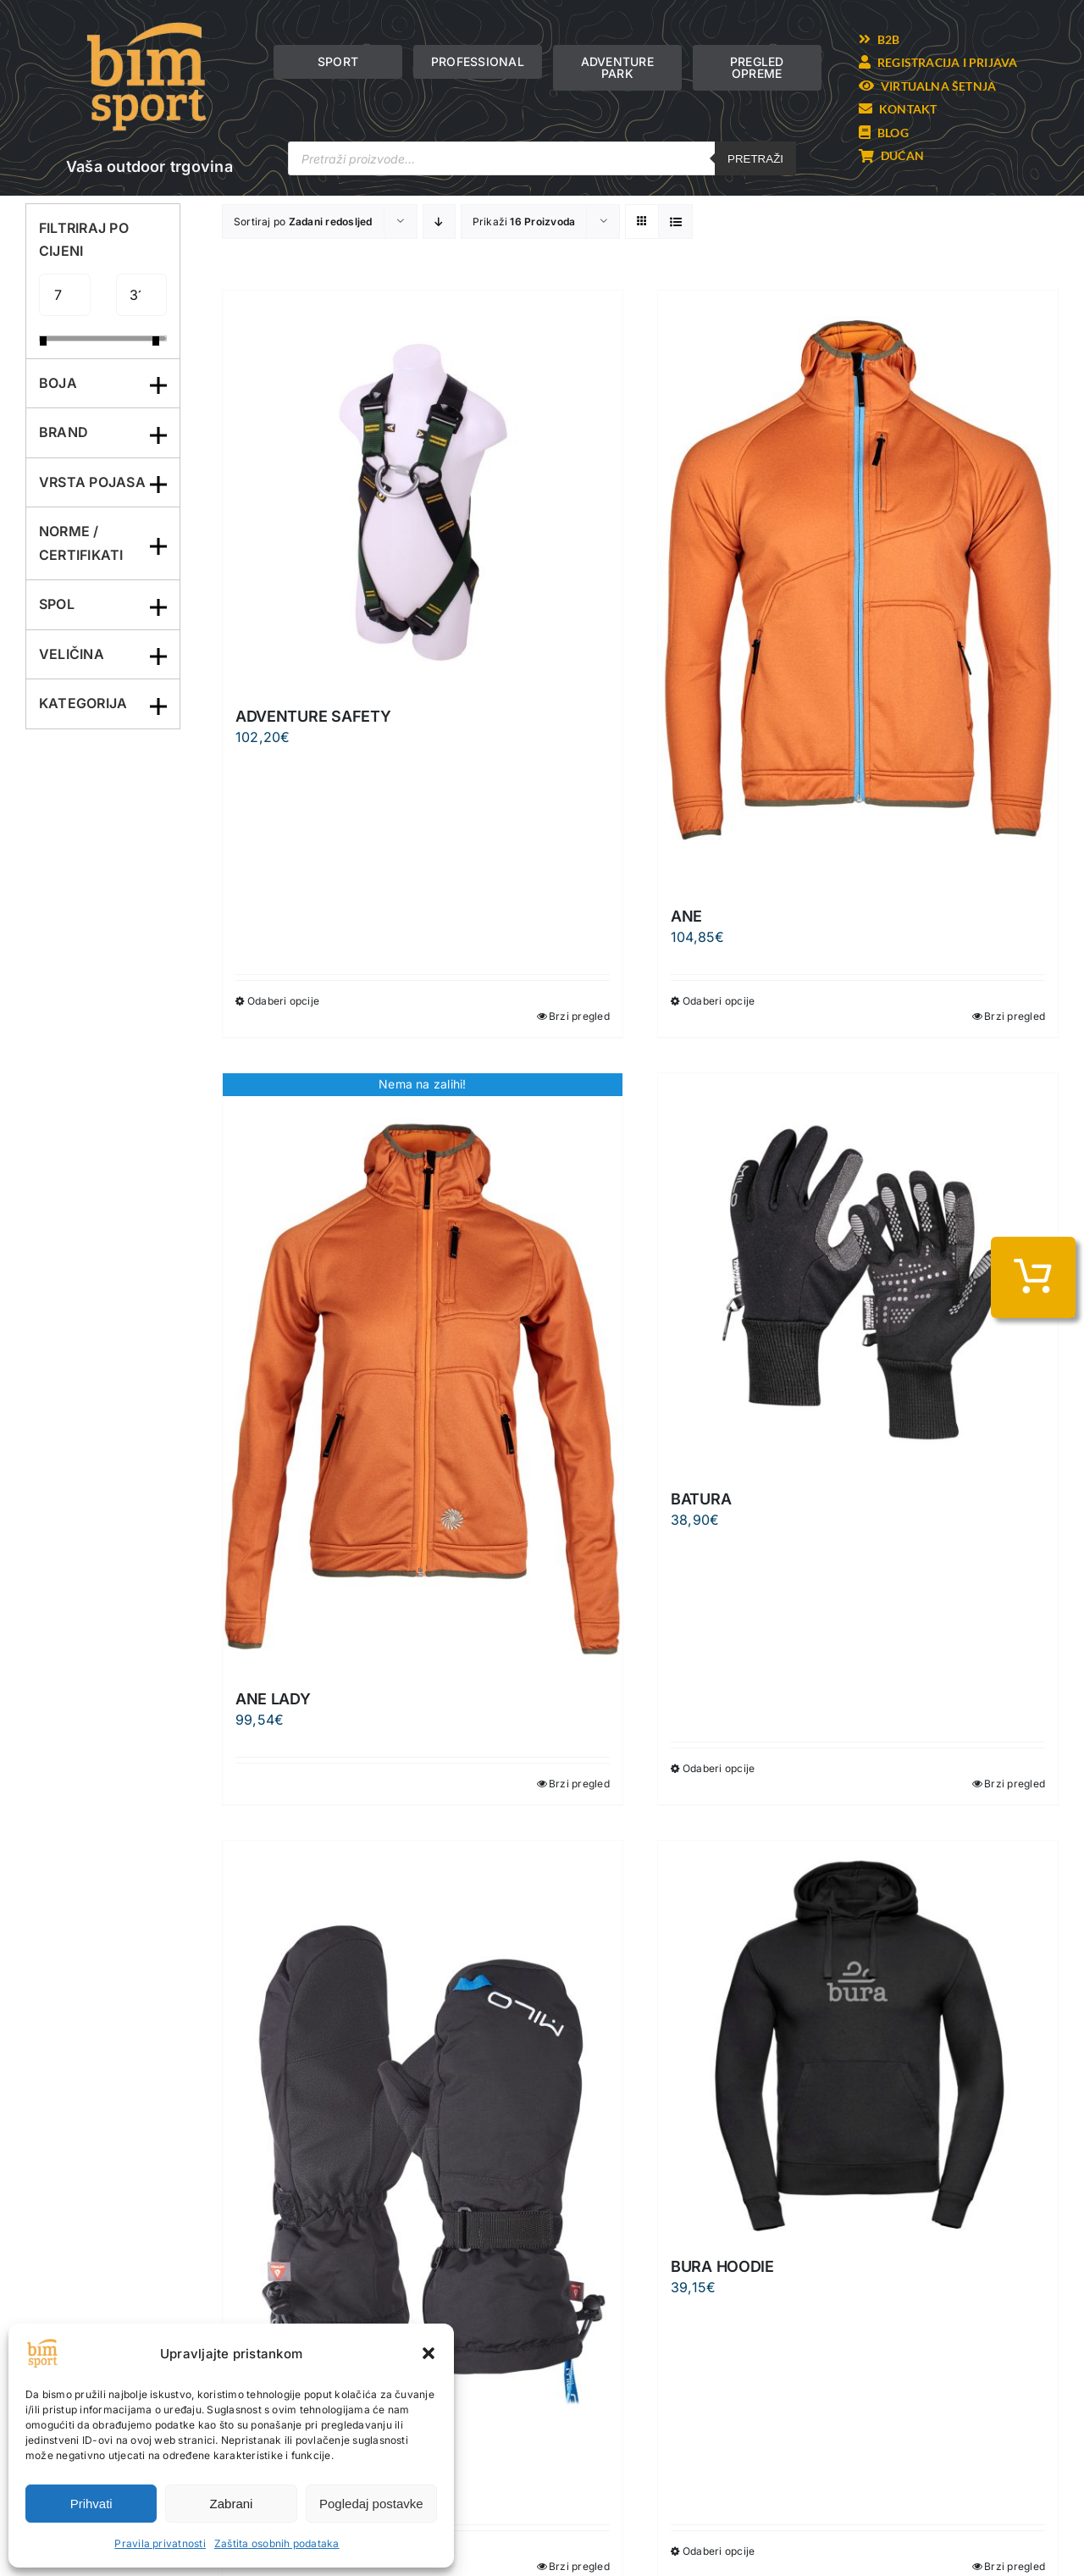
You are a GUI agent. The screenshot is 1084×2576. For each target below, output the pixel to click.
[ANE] (858, 590)
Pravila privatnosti (160, 2543)
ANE (686, 916)
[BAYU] (422, 2140)
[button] (428, 2353)
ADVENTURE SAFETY (313, 716)
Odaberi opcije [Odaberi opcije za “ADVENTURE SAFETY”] (283, 1000)
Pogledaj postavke (371, 2503)
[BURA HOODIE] (858, 2041)
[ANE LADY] (422, 1373)
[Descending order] (439, 221)
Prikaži (524, 221)
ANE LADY (273, 1699)
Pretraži (755, 158)
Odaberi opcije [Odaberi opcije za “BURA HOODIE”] (719, 2551)
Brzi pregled (579, 1016)
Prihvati (91, 2503)
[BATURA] (858, 1273)
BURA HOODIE (722, 2266)
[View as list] (675, 221)
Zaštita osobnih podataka (277, 2543)
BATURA (701, 1499)
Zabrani (231, 2503)
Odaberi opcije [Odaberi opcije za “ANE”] (719, 1000)
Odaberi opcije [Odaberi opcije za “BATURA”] (719, 1768)
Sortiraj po (303, 221)
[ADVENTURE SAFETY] (422, 490)
